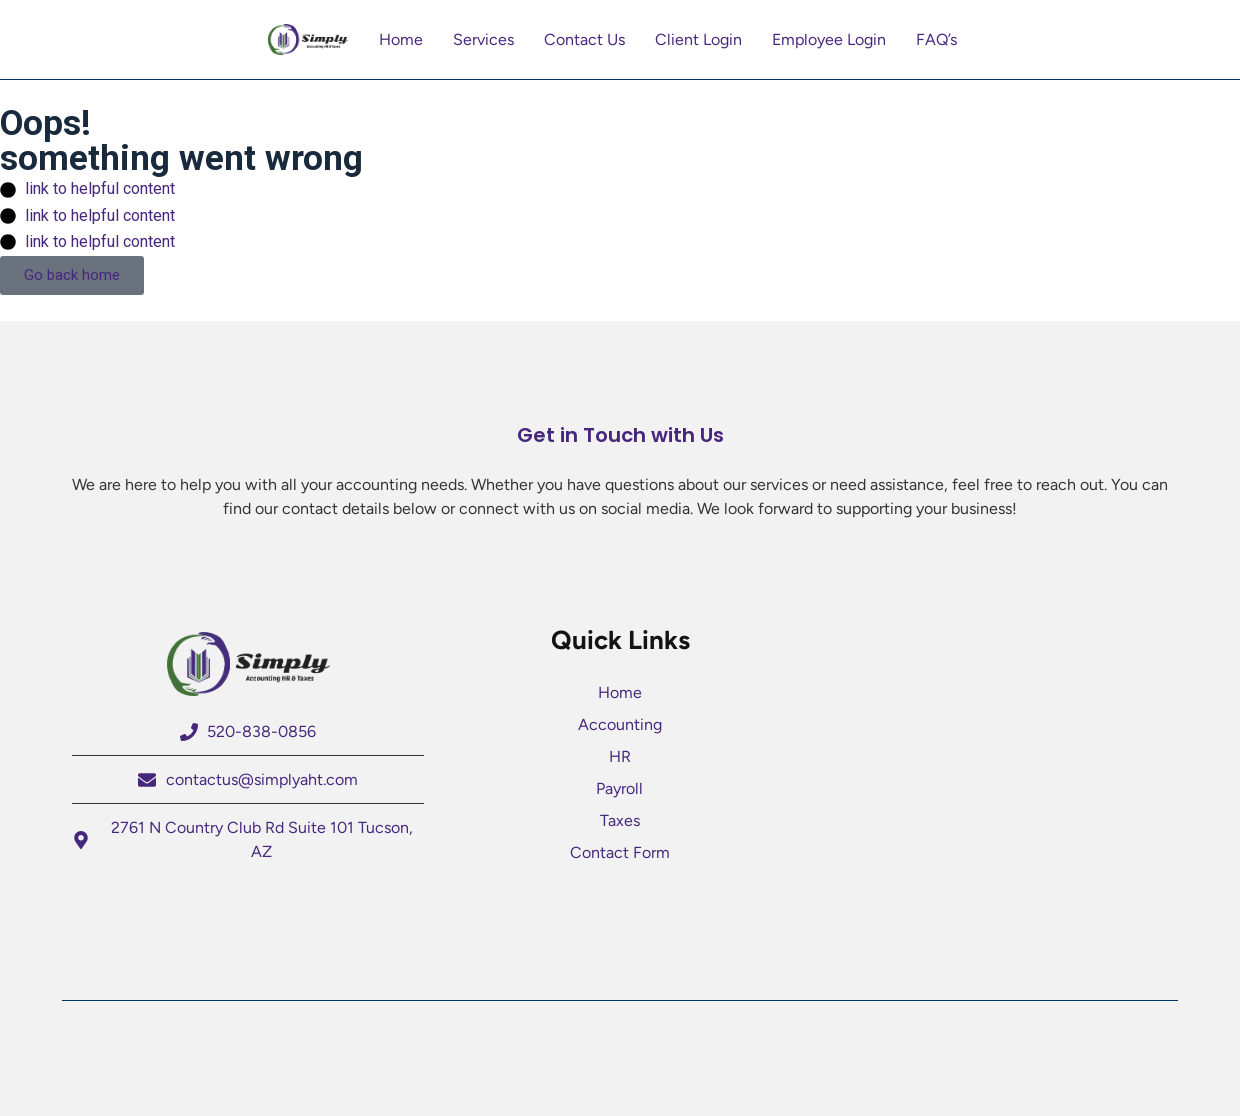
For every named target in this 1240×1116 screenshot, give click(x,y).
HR (620, 756)
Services (483, 39)
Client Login (698, 39)
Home (401, 39)
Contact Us (584, 39)
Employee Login (829, 39)
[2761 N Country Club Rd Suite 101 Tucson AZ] (992, 748)
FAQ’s (936, 39)
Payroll (619, 788)
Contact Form (620, 852)
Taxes (620, 820)
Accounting (620, 724)
